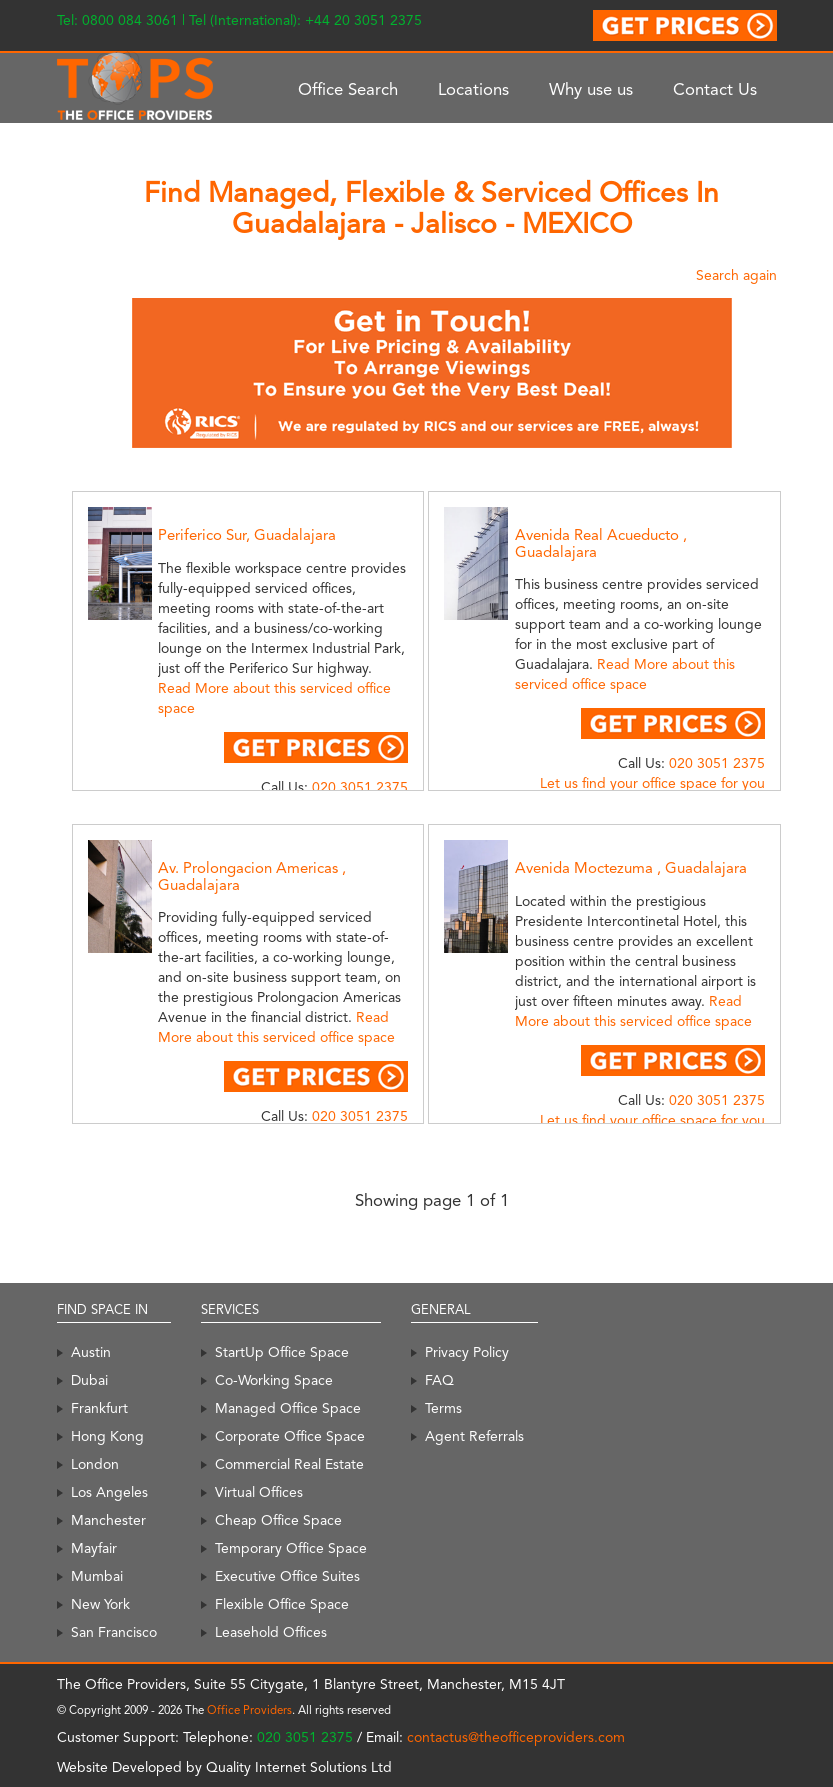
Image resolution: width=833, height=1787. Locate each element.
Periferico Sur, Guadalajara (247, 535)
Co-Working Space (274, 1380)
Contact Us (715, 89)
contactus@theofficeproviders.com (516, 1737)
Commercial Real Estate (289, 1464)
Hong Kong (107, 1436)
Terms (443, 1408)
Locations (473, 89)
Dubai (89, 1380)
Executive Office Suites (287, 1576)
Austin (91, 1352)
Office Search (348, 89)
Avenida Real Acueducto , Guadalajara (601, 543)
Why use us (591, 89)
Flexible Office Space (282, 1604)
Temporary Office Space (291, 1548)
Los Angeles (109, 1492)
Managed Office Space (288, 1408)
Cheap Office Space (278, 1520)
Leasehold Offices (271, 1632)
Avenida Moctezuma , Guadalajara (631, 868)
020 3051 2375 (360, 787)
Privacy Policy (467, 1352)
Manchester (108, 1520)
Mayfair (94, 1548)
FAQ (439, 1380)
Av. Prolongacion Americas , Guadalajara (252, 876)
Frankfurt (99, 1408)
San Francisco (114, 1632)
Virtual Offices (259, 1492)
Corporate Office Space (290, 1436)
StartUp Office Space (282, 1352)
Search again (736, 275)
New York (100, 1604)
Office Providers (249, 1710)
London (95, 1464)
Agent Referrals (474, 1436)
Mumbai (97, 1576)
